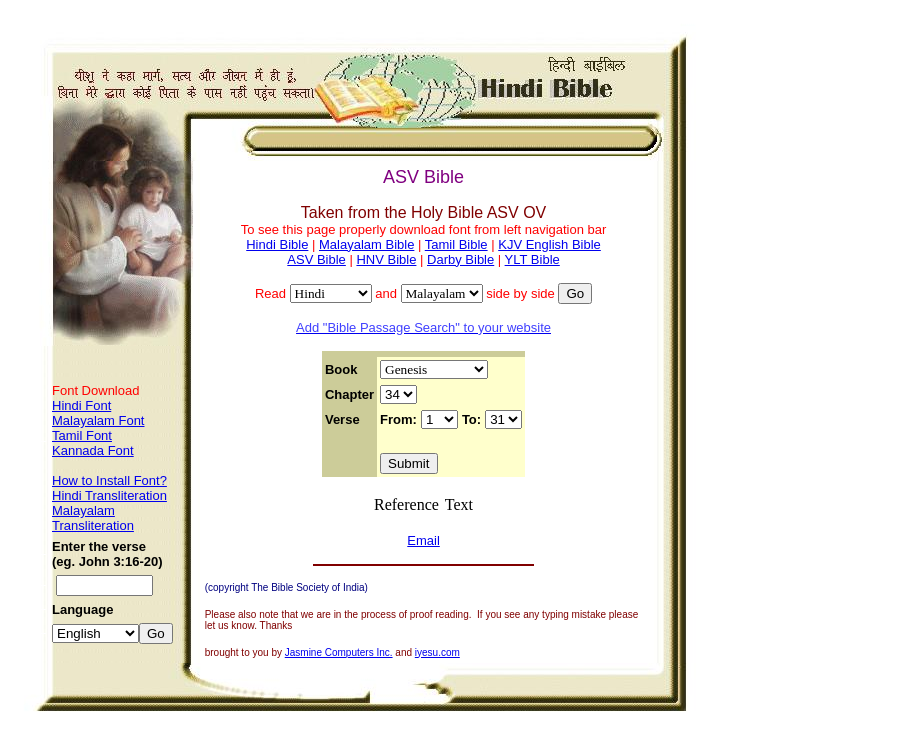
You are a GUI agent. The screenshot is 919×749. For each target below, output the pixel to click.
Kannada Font (93, 450)
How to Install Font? (109, 480)
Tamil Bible (456, 244)
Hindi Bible (277, 244)
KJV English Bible (549, 244)
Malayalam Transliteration (93, 518)
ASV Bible (316, 259)
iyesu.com (437, 652)
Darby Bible (460, 259)
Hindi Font (81, 405)
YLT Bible (532, 259)
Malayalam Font (98, 420)
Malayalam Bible (366, 244)
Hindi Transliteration (109, 495)
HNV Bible (386, 259)
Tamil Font (82, 435)
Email (423, 540)
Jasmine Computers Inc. (339, 652)
